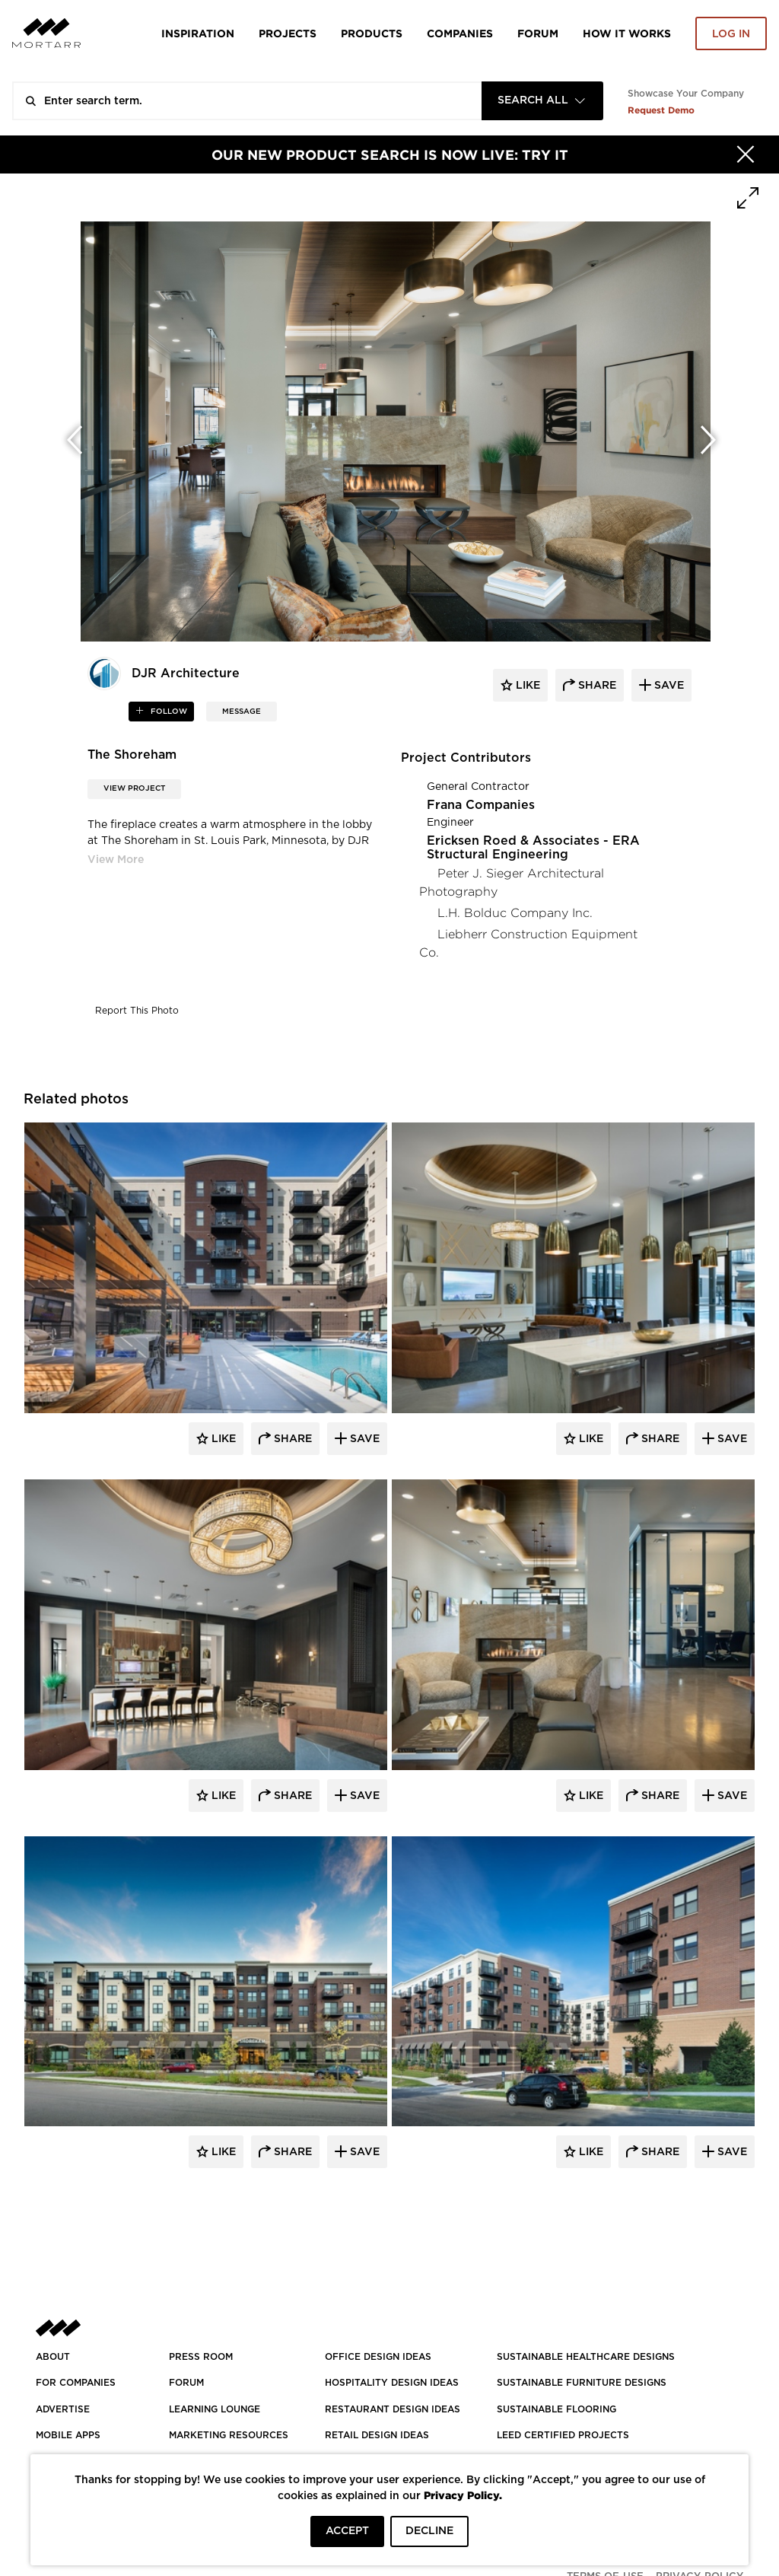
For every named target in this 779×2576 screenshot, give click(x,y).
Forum (537, 33)
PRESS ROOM (201, 2356)
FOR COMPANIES (76, 2382)
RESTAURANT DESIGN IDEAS (392, 2409)
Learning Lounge (214, 2409)
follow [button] (167, 711)
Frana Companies (481, 805)
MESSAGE (241, 711)
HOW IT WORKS (627, 33)
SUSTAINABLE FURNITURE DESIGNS (581, 2382)
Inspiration (197, 33)
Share (291, 1439)
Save (363, 1439)
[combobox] (542, 100)
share (595, 685)
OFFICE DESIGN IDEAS (378, 2356)
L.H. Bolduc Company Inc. (515, 912)
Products (371, 33)
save (667, 685)
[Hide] (745, 154)
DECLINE (429, 2531)
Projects (287, 33)
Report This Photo (137, 1010)
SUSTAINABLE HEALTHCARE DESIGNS (586, 2356)
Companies (460, 33)
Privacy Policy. (463, 2495)
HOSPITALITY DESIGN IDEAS (392, 2382)
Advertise (63, 2409)
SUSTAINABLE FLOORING (556, 2409)
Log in (731, 34)
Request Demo (661, 110)
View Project (134, 788)
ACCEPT (347, 2531)
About (53, 2356)
